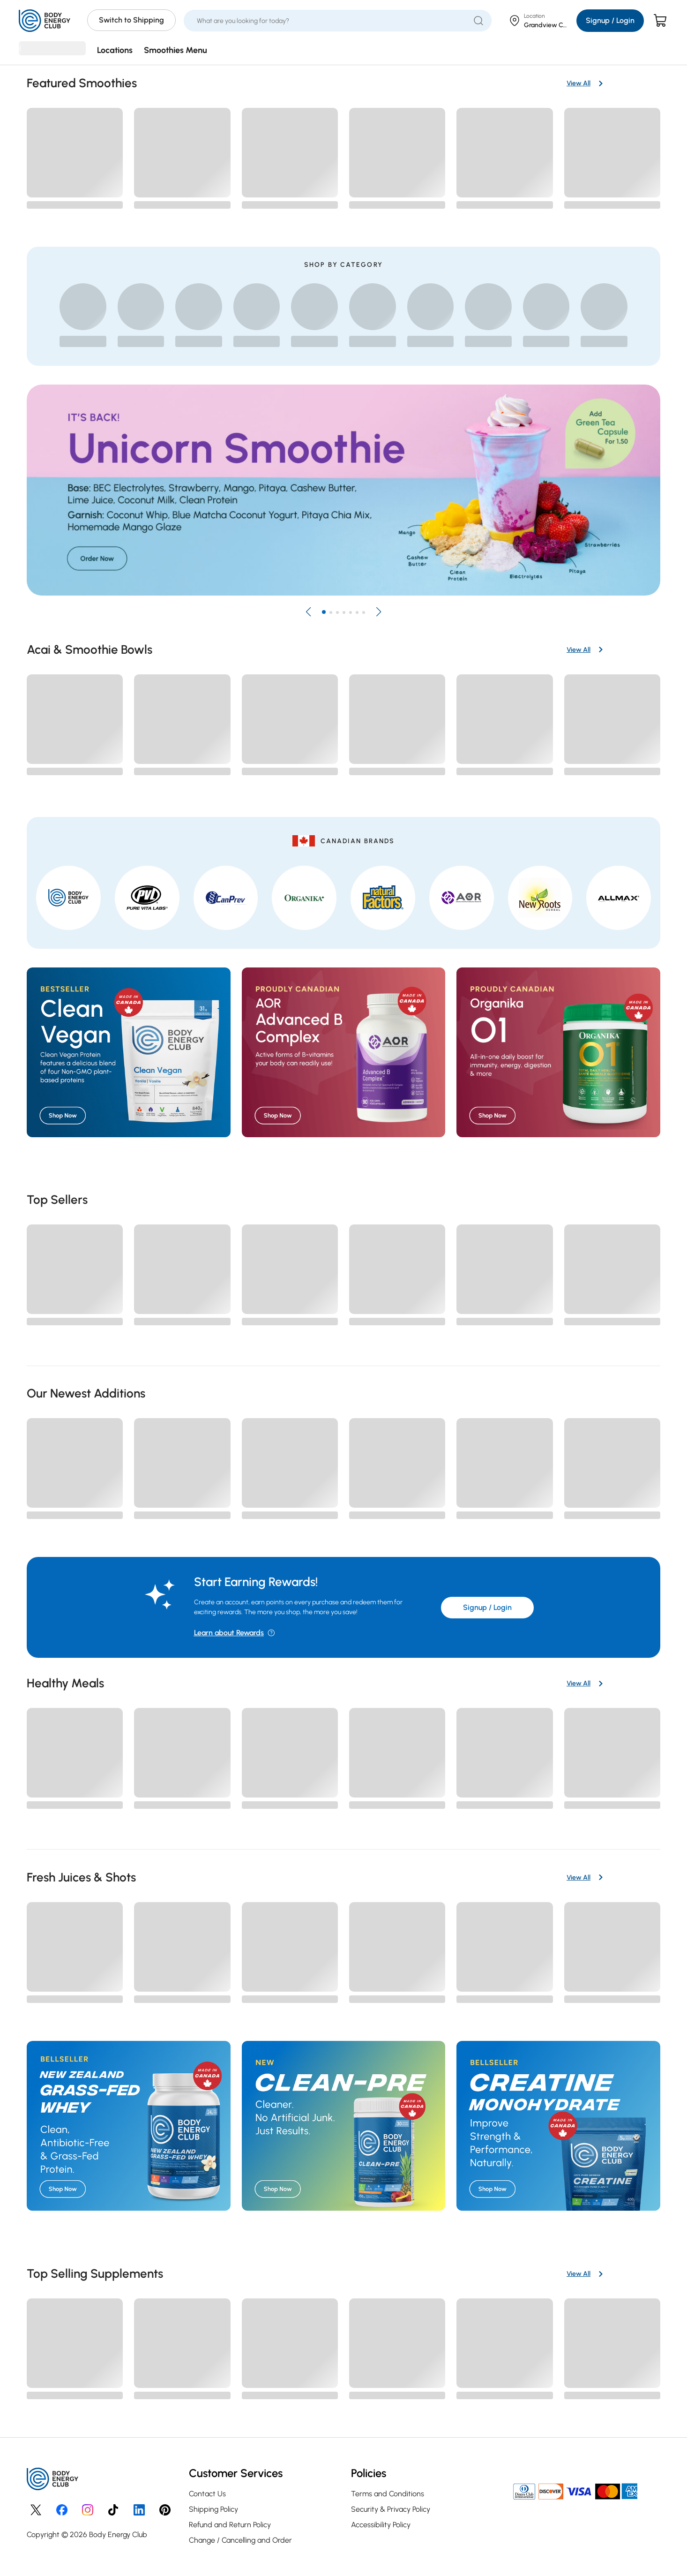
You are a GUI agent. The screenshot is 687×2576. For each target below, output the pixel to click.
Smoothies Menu (175, 50)
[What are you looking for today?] (332, 21)
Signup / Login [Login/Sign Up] (610, 20)
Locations (115, 50)
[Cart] (660, 20)
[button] (308, 612)
